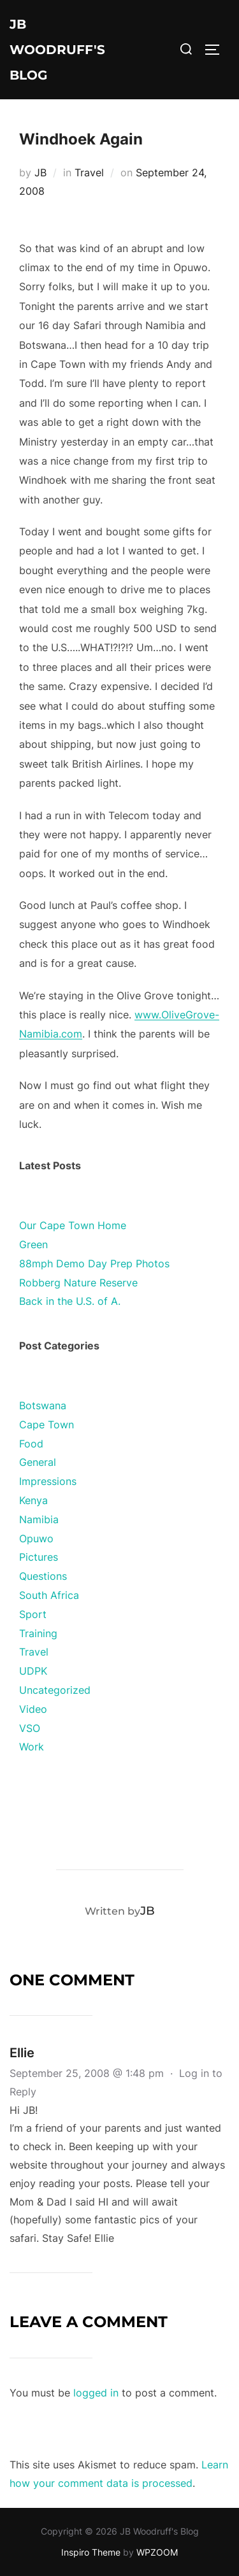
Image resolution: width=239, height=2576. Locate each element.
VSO (29, 1728)
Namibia (39, 1519)
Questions (43, 1576)
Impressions (47, 1481)
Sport (33, 1614)
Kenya (33, 1500)
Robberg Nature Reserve (78, 1282)
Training (38, 1633)
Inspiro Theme (90, 2552)
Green (33, 1244)
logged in (96, 2392)
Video (33, 1709)
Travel (89, 172)
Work (31, 1746)
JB (40, 172)
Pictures (38, 1557)
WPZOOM (157, 2552)
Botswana (42, 1405)
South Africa (49, 1595)
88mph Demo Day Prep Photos (94, 1263)
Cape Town (46, 1424)
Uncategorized (55, 1690)
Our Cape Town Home (72, 1225)
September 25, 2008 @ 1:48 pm (88, 2073)
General (37, 1462)
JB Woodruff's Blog (57, 50)
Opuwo (36, 1538)
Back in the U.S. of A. (69, 1301)
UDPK (33, 1671)
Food (31, 1443)
